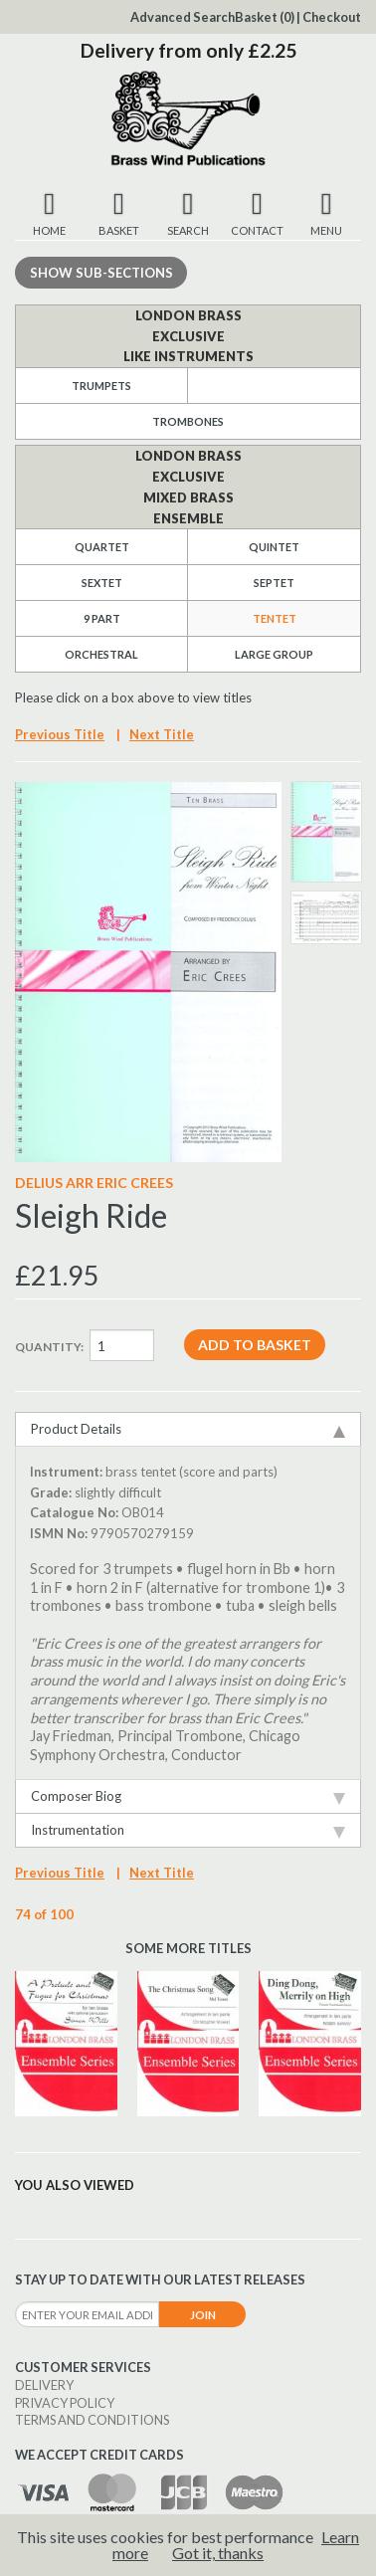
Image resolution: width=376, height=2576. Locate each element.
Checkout (331, 17)
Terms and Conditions (92, 2420)
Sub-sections (101, 273)
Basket (264, 17)
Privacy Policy (64, 2403)
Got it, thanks (218, 2552)
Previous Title (59, 734)
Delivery (44, 2385)
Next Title (161, 734)
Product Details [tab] (188, 1429)
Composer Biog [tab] (188, 1796)
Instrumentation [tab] (188, 1830)
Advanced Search (182, 17)
